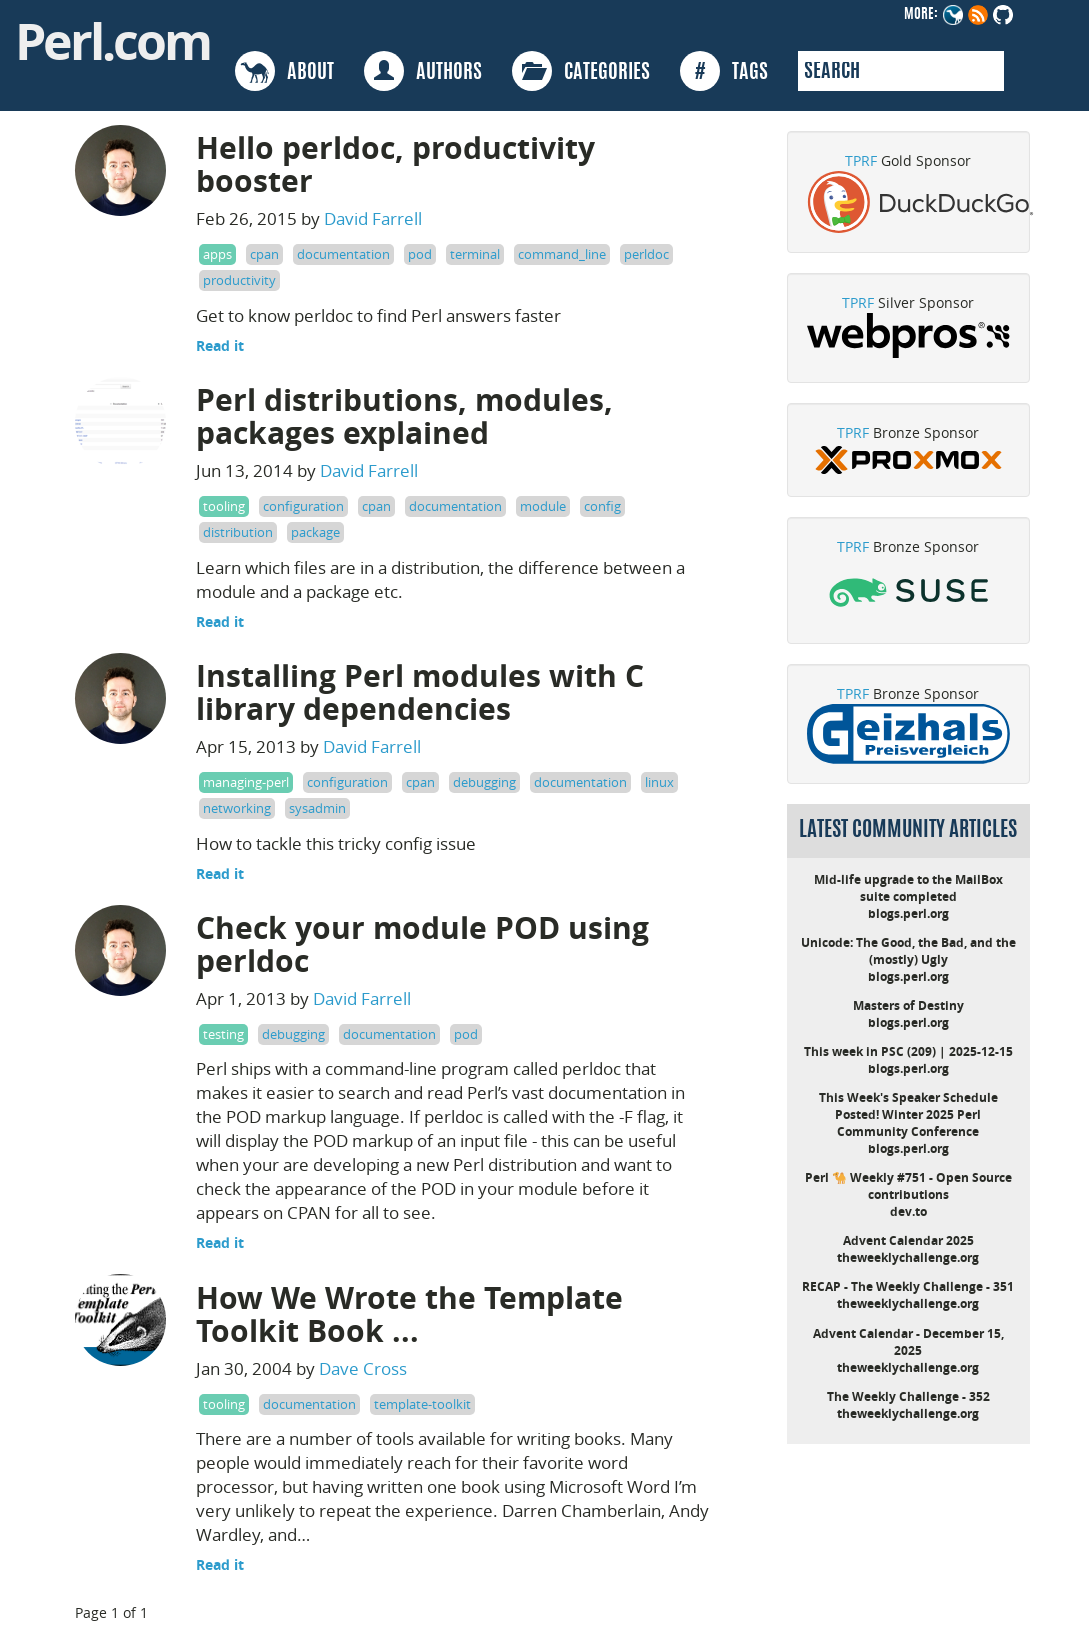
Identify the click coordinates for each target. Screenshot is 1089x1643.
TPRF (861, 160)
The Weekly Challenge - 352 (908, 1396)
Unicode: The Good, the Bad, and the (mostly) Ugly (908, 951)
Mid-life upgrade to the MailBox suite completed (908, 888)
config (602, 506)
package (315, 532)
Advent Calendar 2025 (908, 1240)
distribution (238, 532)
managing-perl (246, 782)
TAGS (724, 71)
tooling (224, 506)
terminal (475, 254)
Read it (220, 345)
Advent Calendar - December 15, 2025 (908, 1342)
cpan (264, 254)
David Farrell (373, 218)
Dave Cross (363, 1368)
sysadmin (317, 808)
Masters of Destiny (908, 1005)
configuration (303, 506)
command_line (562, 254)
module (543, 506)
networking (237, 808)
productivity (239, 280)
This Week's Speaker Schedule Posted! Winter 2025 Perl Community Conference (908, 1114)
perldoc (646, 254)
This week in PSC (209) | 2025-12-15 (908, 1051)
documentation (343, 254)
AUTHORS (423, 71)
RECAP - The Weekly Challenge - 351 (908, 1286)
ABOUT (284, 71)
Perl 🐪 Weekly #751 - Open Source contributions (908, 1186)
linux (659, 782)
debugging (484, 782)
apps (217, 254)
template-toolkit (422, 1404)
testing (223, 1034)
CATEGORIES (581, 71)
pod (420, 254)
